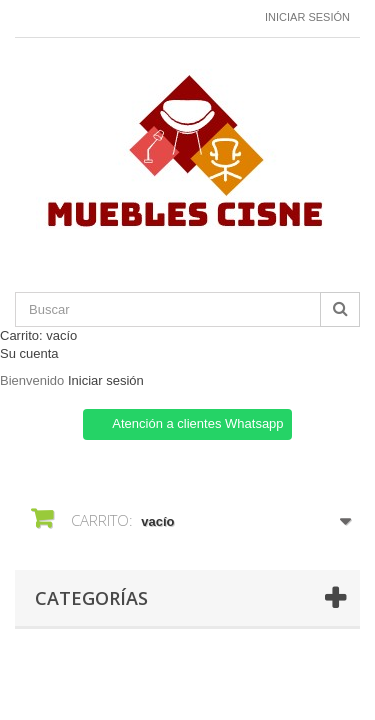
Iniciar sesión (307, 17)
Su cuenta (29, 353)
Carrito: (38, 335)
